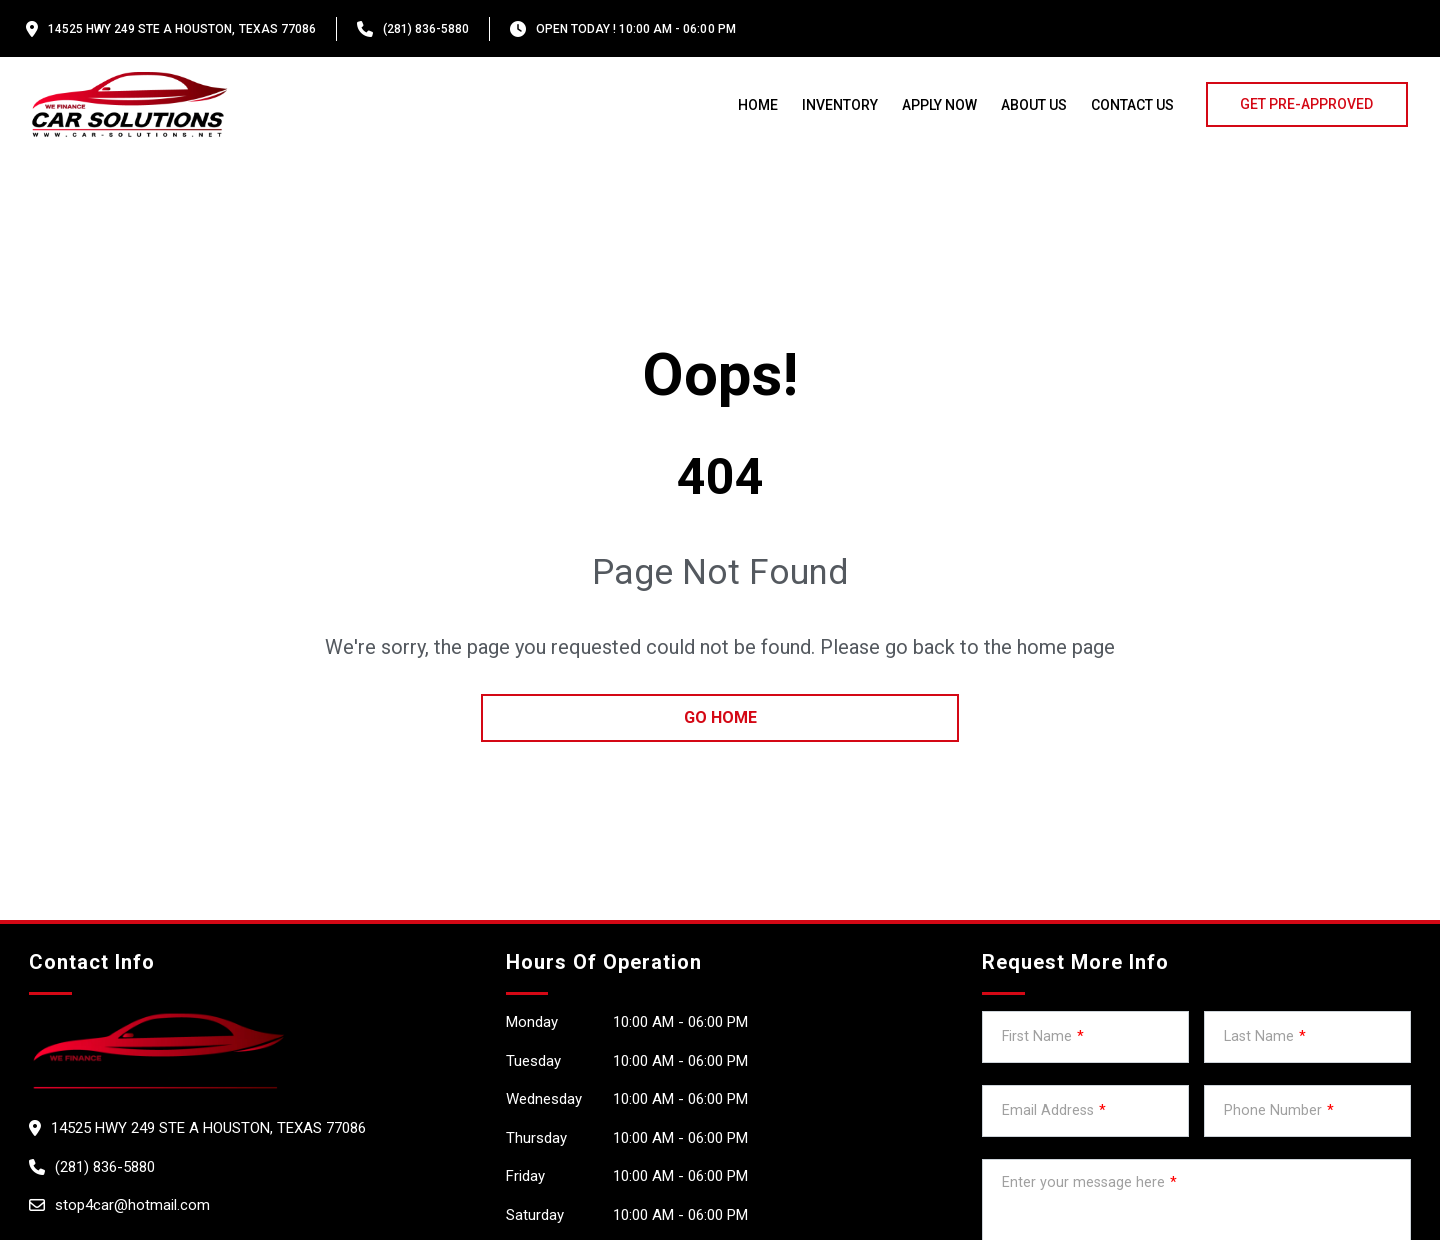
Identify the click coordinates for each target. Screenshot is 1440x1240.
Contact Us (1132, 105)
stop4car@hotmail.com (132, 1205)
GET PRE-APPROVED (1306, 104)
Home (758, 105)
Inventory (840, 105)
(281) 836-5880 (426, 29)
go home (720, 717)
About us (1034, 105)
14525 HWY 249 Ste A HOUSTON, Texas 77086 (182, 29)
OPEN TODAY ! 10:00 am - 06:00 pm (636, 29)
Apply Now (939, 105)
